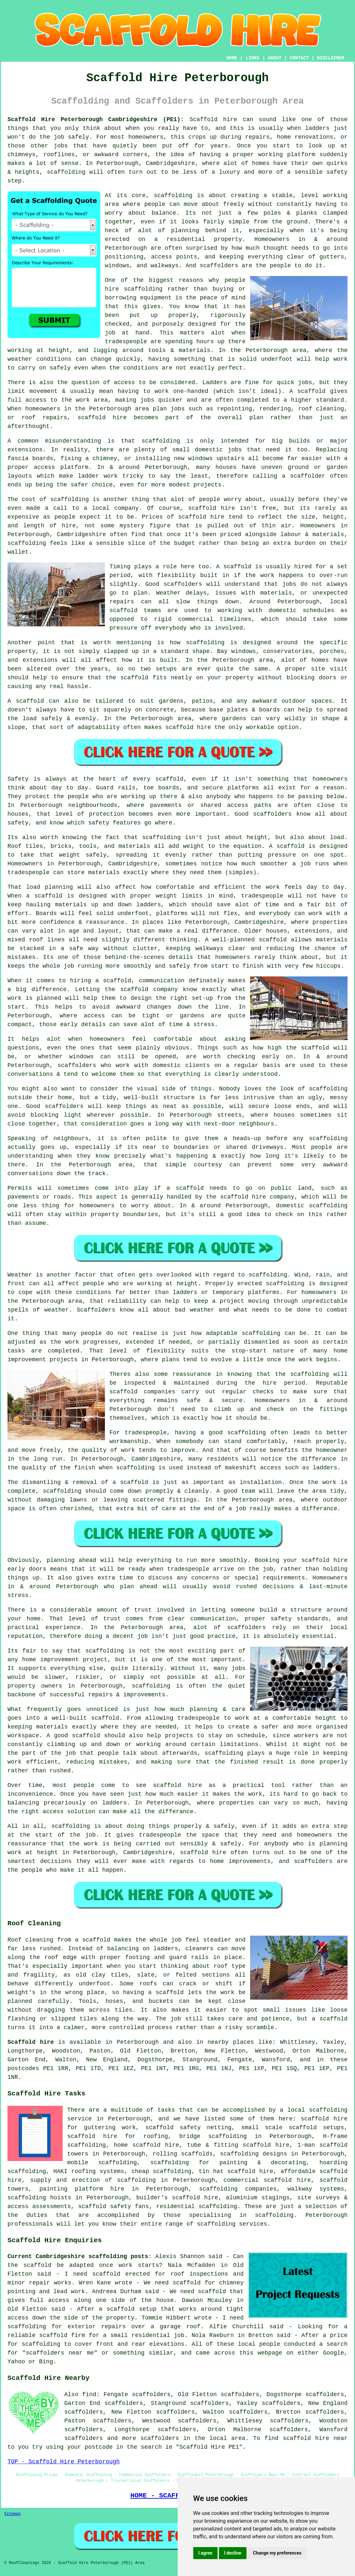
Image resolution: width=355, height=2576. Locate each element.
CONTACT (299, 58)
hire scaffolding (133, 289)
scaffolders (183, 584)
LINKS (252, 58)
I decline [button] (232, 2553)
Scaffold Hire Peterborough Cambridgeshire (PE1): (95, 119)
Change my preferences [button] (277, 2553)
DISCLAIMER (330, 58)
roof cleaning (321, 409)
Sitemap (12, 2514)
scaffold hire (211, 508)
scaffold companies (142, 1392)
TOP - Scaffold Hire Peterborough (63, 2461)
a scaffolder (303, 476)
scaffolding (66, 172)
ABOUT (275, 58)
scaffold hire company (257, 1197)
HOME (231, 58)
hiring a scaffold (100, 980)
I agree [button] (205, 2553)
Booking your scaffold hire (301, 1560)
